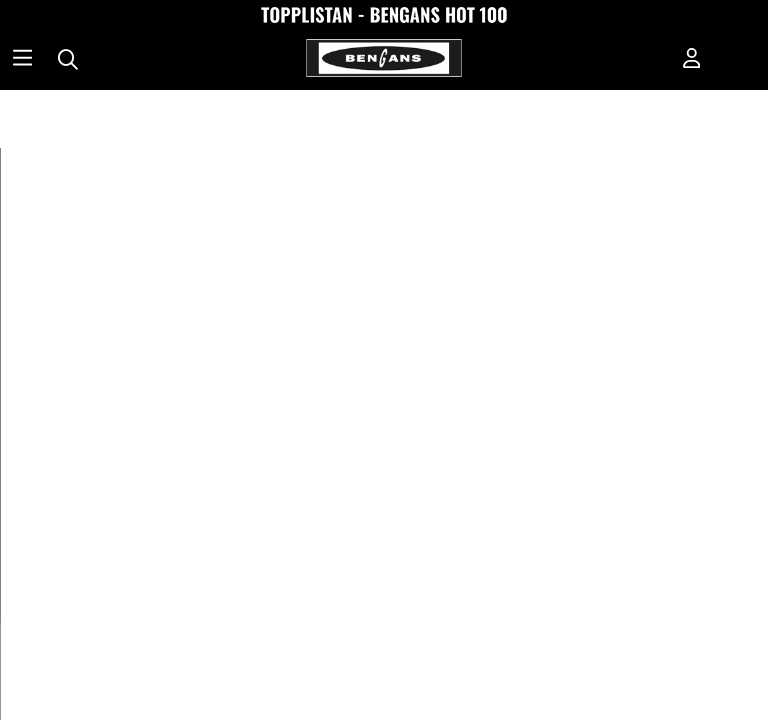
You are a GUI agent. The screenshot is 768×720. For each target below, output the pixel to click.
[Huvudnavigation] (22, 60)
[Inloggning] (692, 60)
